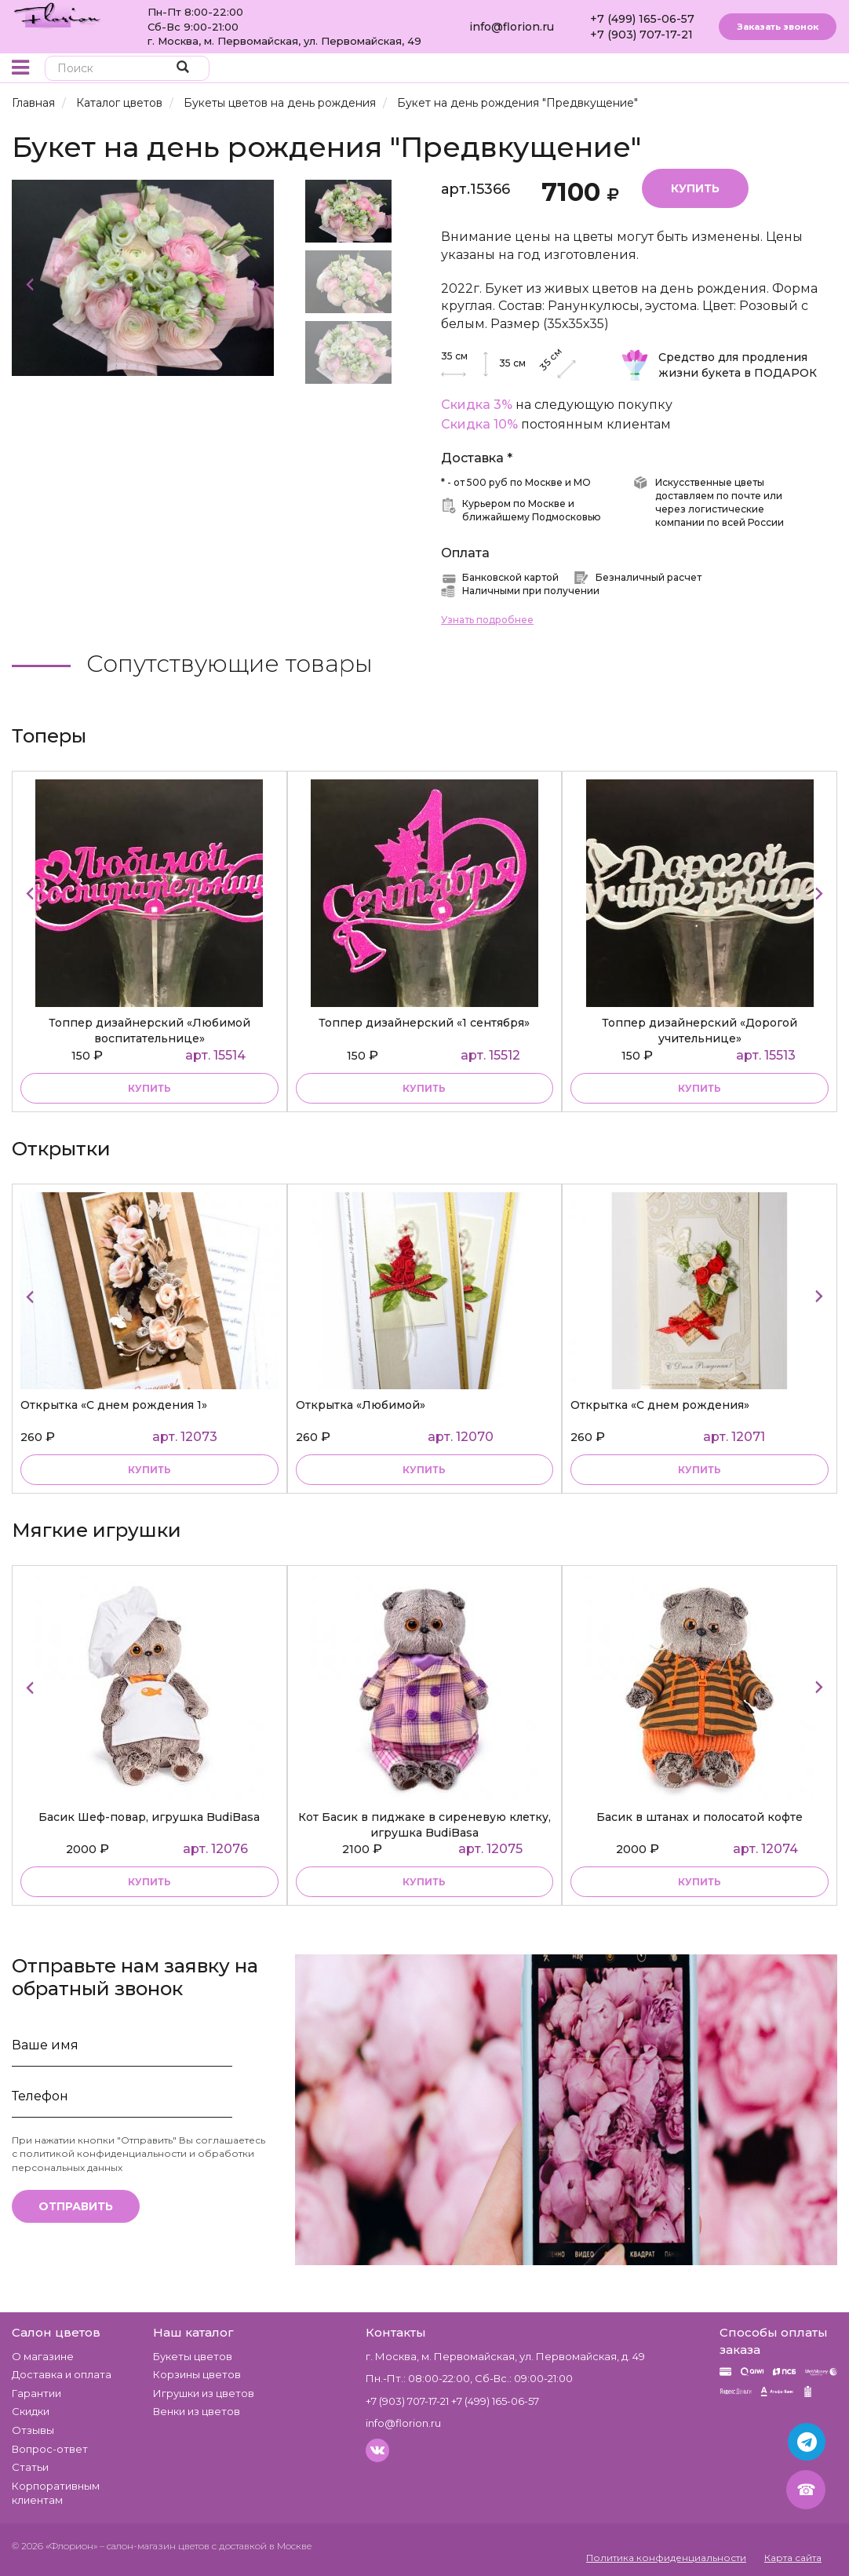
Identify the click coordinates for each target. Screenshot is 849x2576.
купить (149, 1088)
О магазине (43, 2356)
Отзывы (33, 2430)
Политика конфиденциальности (666, 2557)
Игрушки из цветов (203, 2393)
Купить (695, 188)
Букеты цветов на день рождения (280, 103)
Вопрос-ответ (50, 2449)
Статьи (30, 2467)
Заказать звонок (777, 26)
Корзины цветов (197, 2374)
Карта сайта (793, 2557)
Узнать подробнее (487, 620)
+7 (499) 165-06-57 (642, 19)
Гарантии (36, 2393)
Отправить (75, 2206)
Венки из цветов (196, 2411)
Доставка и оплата (61, 2374)
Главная (33, 103)
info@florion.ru (511, 27)
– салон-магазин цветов (155, 2546)
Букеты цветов (192, 2356)
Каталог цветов (119, 103)
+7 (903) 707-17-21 (641, 34)
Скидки (30, 2411)
